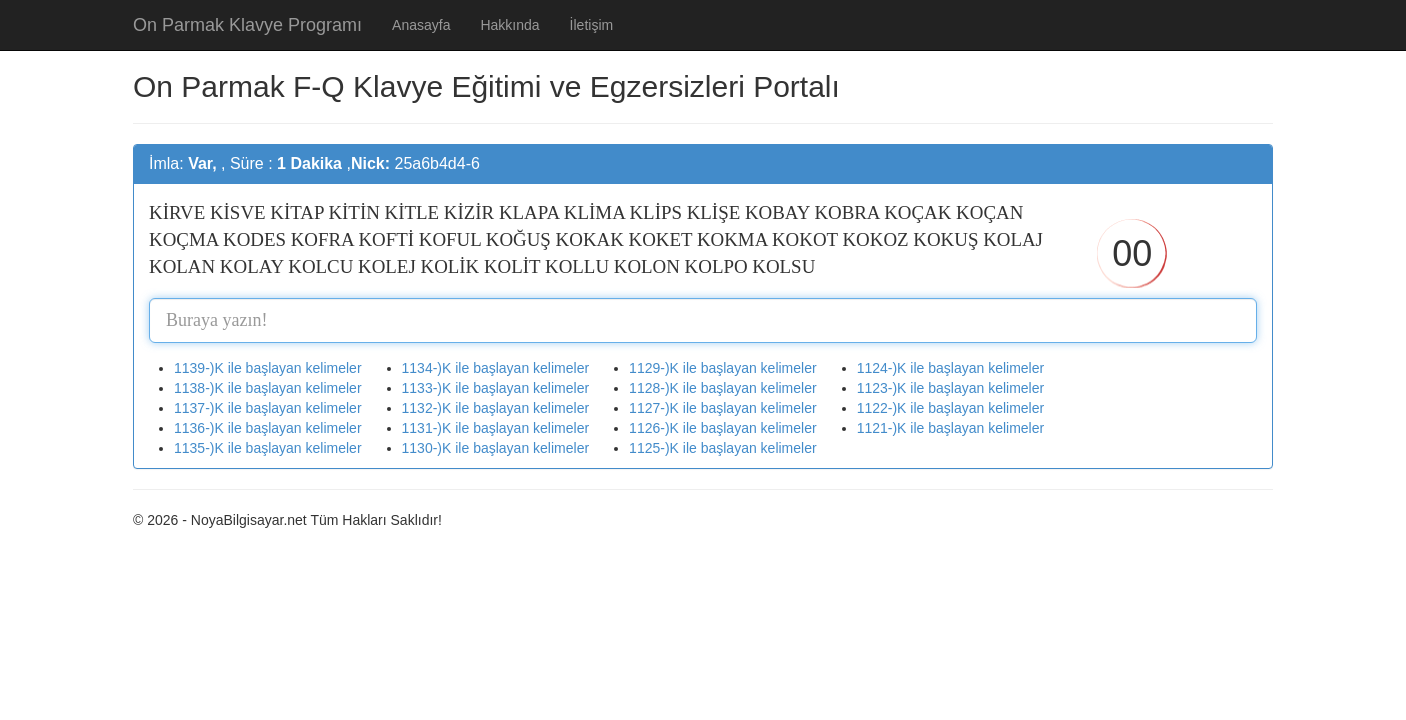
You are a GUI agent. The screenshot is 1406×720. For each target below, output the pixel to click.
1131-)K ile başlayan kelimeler (496, 428)
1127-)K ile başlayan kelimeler (723, 408)
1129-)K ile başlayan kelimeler (723, 368)
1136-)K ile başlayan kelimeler (268, 428)
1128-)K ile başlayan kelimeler (723, 388)
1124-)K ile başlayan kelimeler (951, 368)
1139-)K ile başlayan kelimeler (268, 368)
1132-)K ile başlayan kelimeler (496, 408)
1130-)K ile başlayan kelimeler (496, 448)
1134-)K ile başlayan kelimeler (496, 368)
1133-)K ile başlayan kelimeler (496, 388)
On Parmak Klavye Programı (247, 25)
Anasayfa (421, 25)
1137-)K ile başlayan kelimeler (268, 408)
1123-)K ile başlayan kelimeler (951, 388)
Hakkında (509, 25)
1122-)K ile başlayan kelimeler (951, 408)
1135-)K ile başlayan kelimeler (268, 448)
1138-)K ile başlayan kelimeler (268, 388)
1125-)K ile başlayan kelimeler (723, 448)
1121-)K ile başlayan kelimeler (951, 428)
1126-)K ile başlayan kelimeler (723, 428)
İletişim (592, 25)
